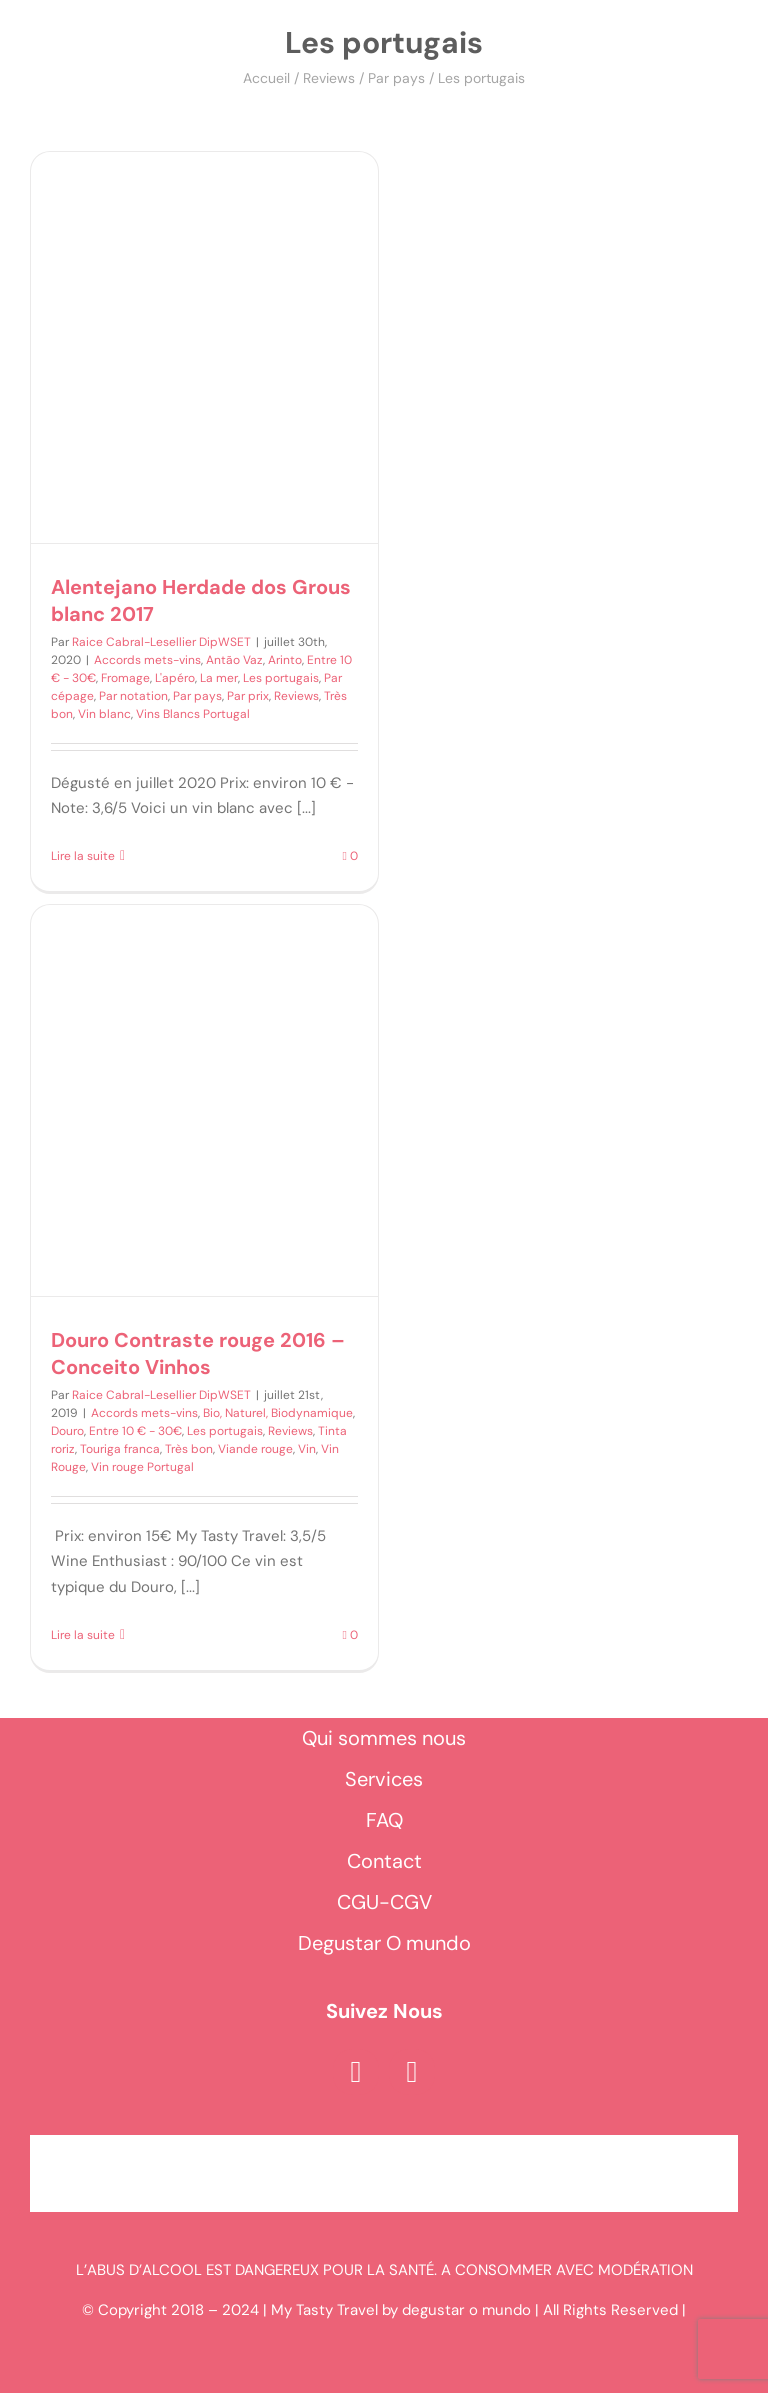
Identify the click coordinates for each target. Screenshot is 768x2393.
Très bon (189, 1449)
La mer (219, 678)
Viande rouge (255, 1449)
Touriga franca (120, 1449)
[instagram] (412, 2072)
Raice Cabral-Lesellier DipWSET (161, 642)
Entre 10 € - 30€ (135, 1431)
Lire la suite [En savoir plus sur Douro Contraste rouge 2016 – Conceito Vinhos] (83, 1635)
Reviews (329, 78)
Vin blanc (104, 714)
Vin (307, 1449)
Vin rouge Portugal (142, 1467)
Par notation (133, 696)
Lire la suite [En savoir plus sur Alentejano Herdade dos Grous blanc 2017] (83, 856)
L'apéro (175, 678)
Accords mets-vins (147, 660)
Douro (67, 1431)
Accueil (266, 78)
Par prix (248, 696)
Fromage (125, 678)
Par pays (396, 78)
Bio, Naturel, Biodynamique (278, 1413)
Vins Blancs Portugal (193, 714)
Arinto (285, 660)
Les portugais (281, 678)
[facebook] (356, 2072)
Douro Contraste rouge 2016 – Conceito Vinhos (198, 1353)
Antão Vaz (234, 660)
